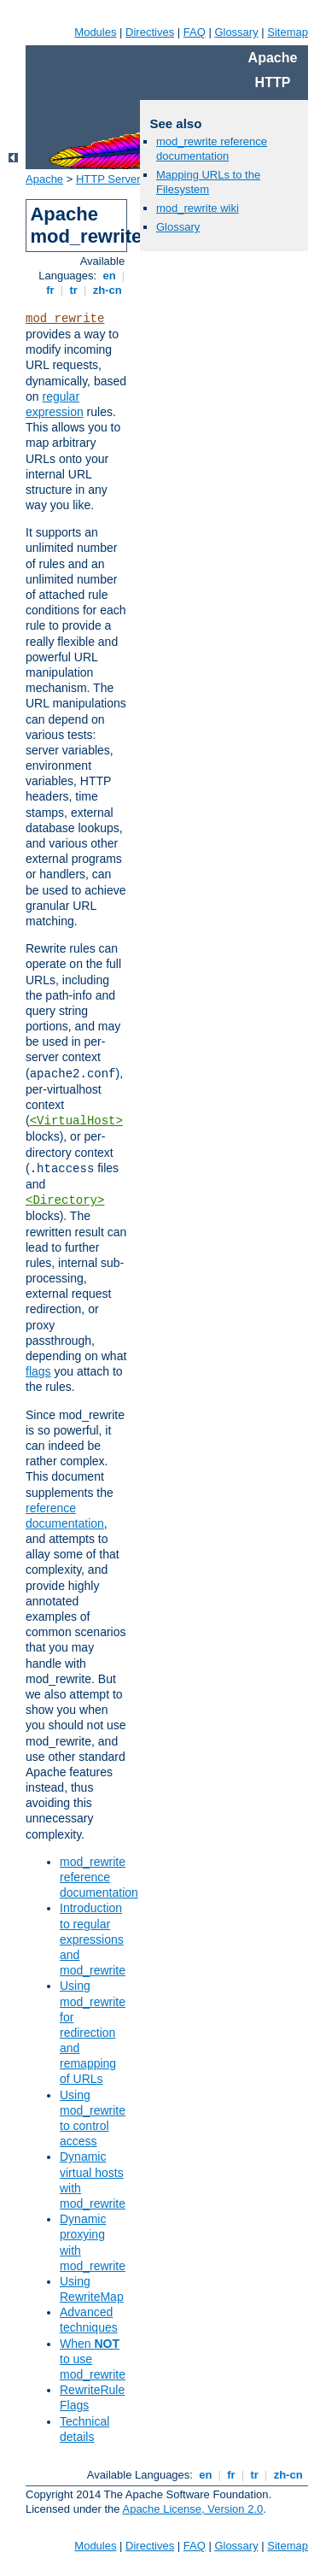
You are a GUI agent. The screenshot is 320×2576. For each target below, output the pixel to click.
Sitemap (287, 32)
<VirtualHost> (76, 1121)
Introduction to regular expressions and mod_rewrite (92, 1939)
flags (38, 1371)
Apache (44, 179)
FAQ (194, 32)
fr (51, 290)
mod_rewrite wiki (197, 208)
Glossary (236, 32)
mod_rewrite (65, 319)
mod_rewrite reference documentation (99, 1877)
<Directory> (65, 1200)
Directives (149, 32)
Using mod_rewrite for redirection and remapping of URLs (92, 2032)
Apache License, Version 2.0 (192, 2509)
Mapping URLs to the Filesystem (208, 182)
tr (74, 290)
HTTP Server (108, 179)
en (109, 275)
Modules (95, 32)
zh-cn (107, 290)
